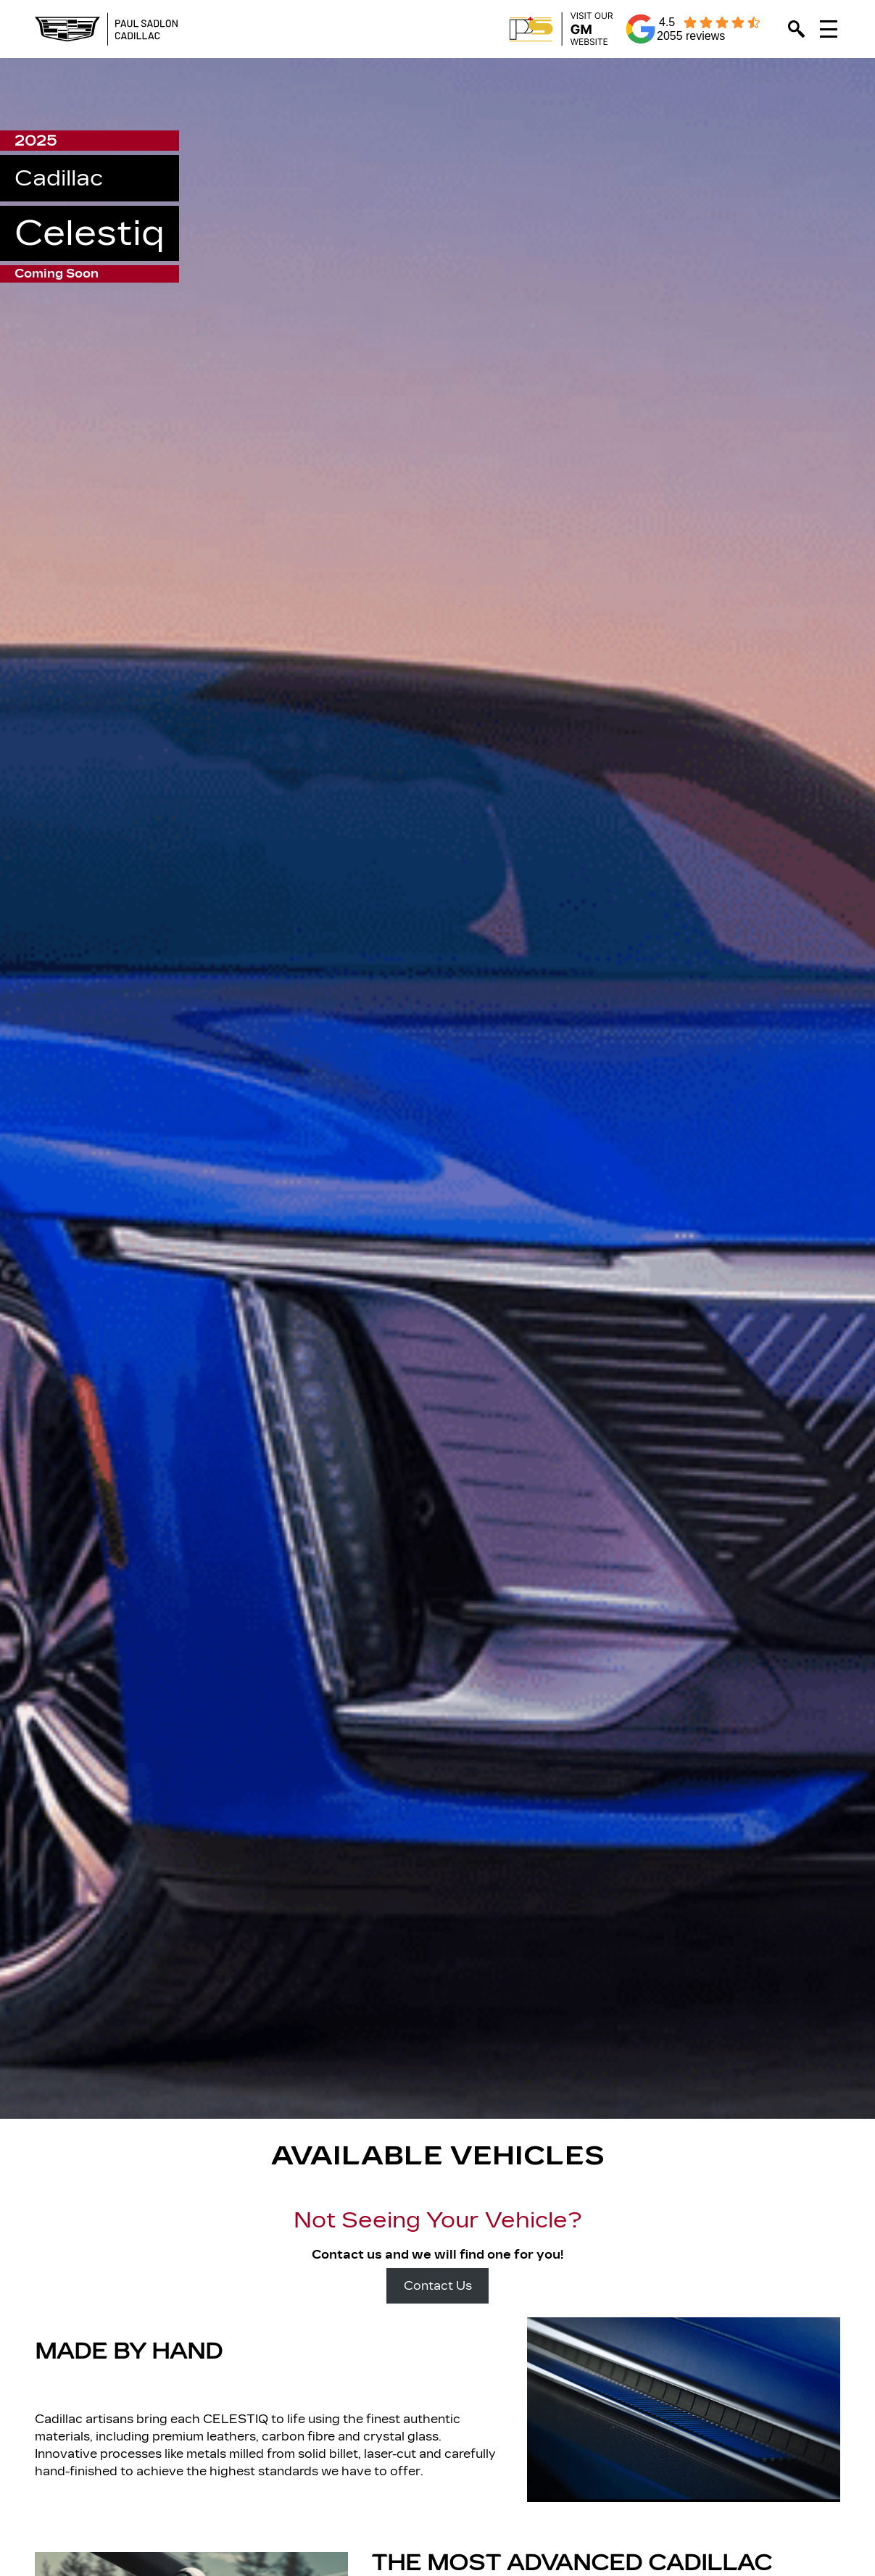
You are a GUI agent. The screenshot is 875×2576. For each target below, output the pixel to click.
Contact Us (438, 2286)
